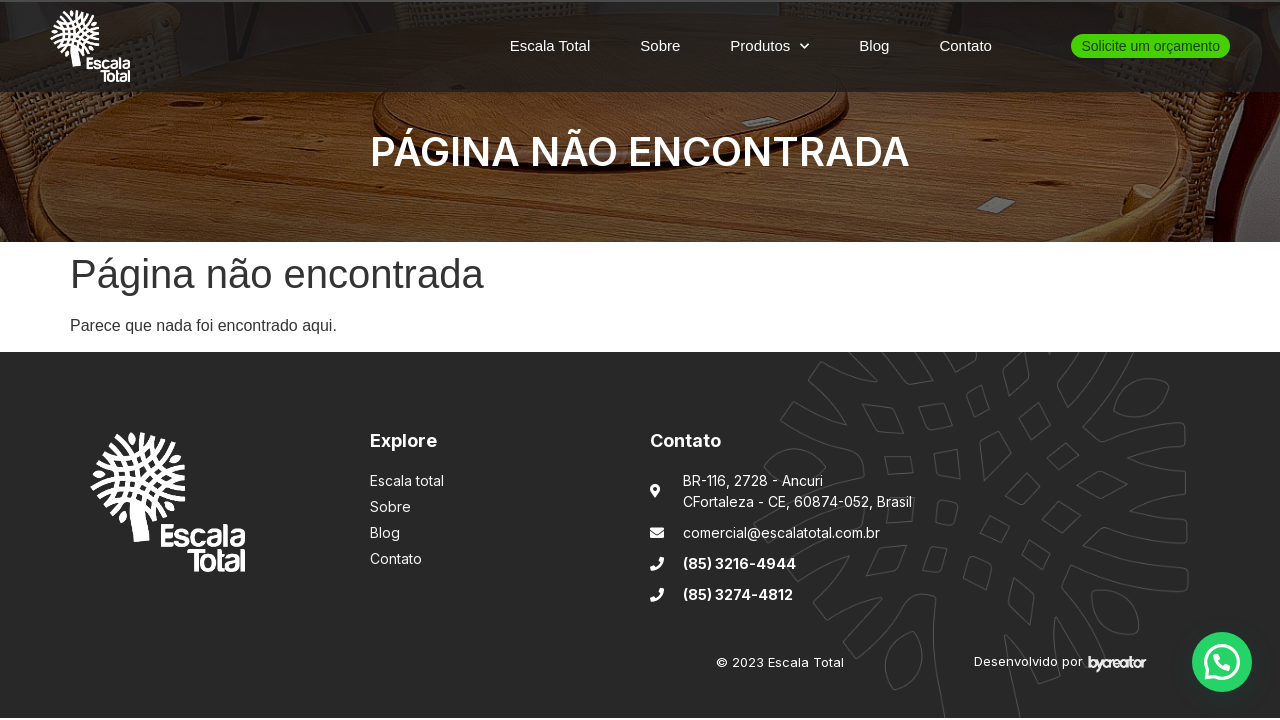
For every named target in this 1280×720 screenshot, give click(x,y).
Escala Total (550, 45)
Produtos (769, 46)
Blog (874, 45)
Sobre (660, 45)
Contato (965, 45)
